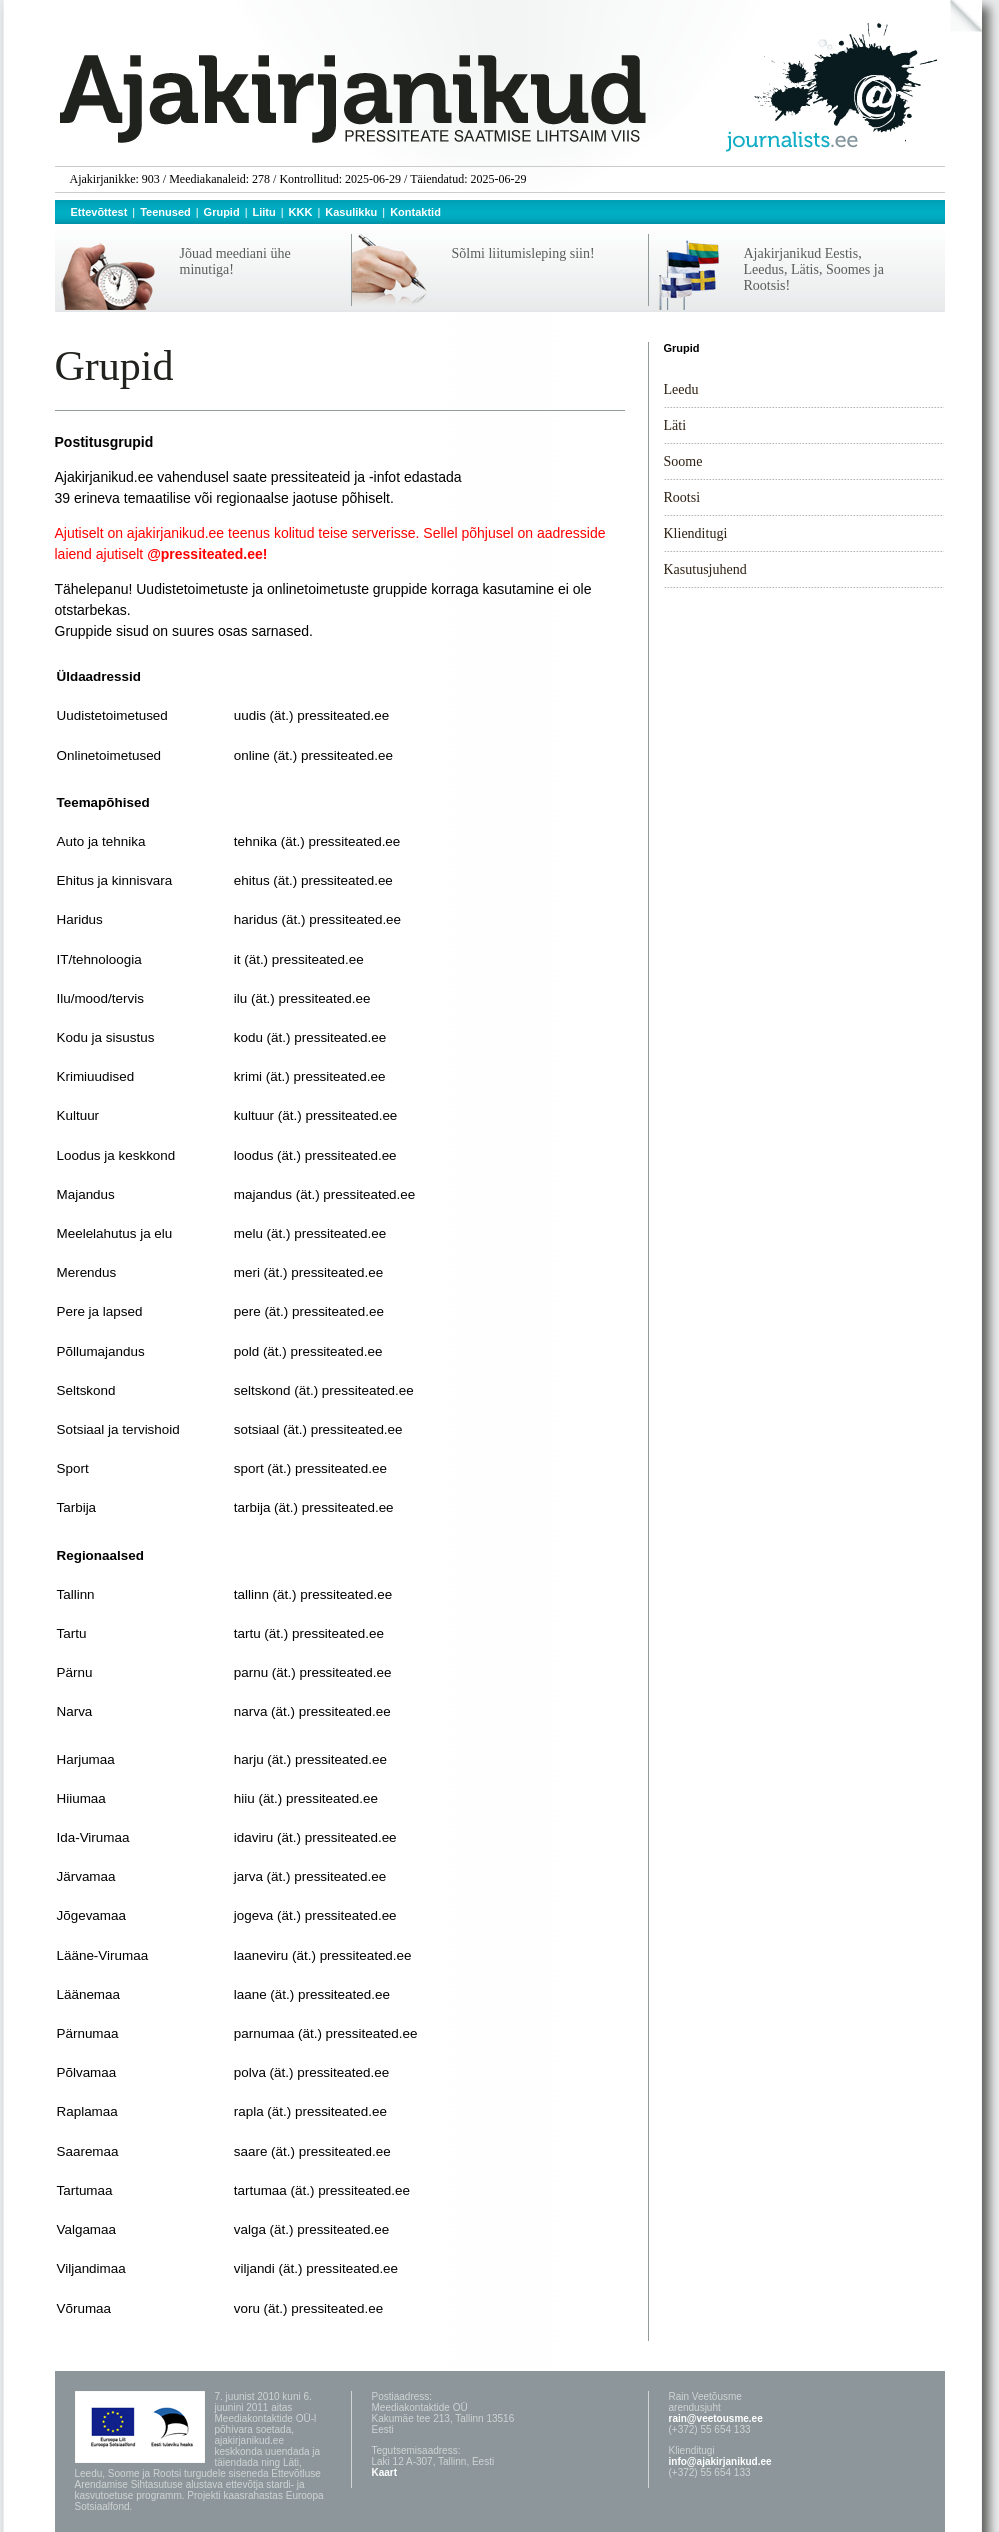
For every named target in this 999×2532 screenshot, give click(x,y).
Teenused (165, 212)
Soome (683, 461)
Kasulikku (351, 212)
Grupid (222, 212)
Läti (675, 425)
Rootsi (682, 497)
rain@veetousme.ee (716, 2418)
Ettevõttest (99, 212)
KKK (301, 212)
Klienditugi (696, 533)
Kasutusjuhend (705, 569)
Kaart (385, 2472)
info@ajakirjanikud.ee (720, 2461)
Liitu (264, 212)
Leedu (681, 389)
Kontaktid (415, 212)
